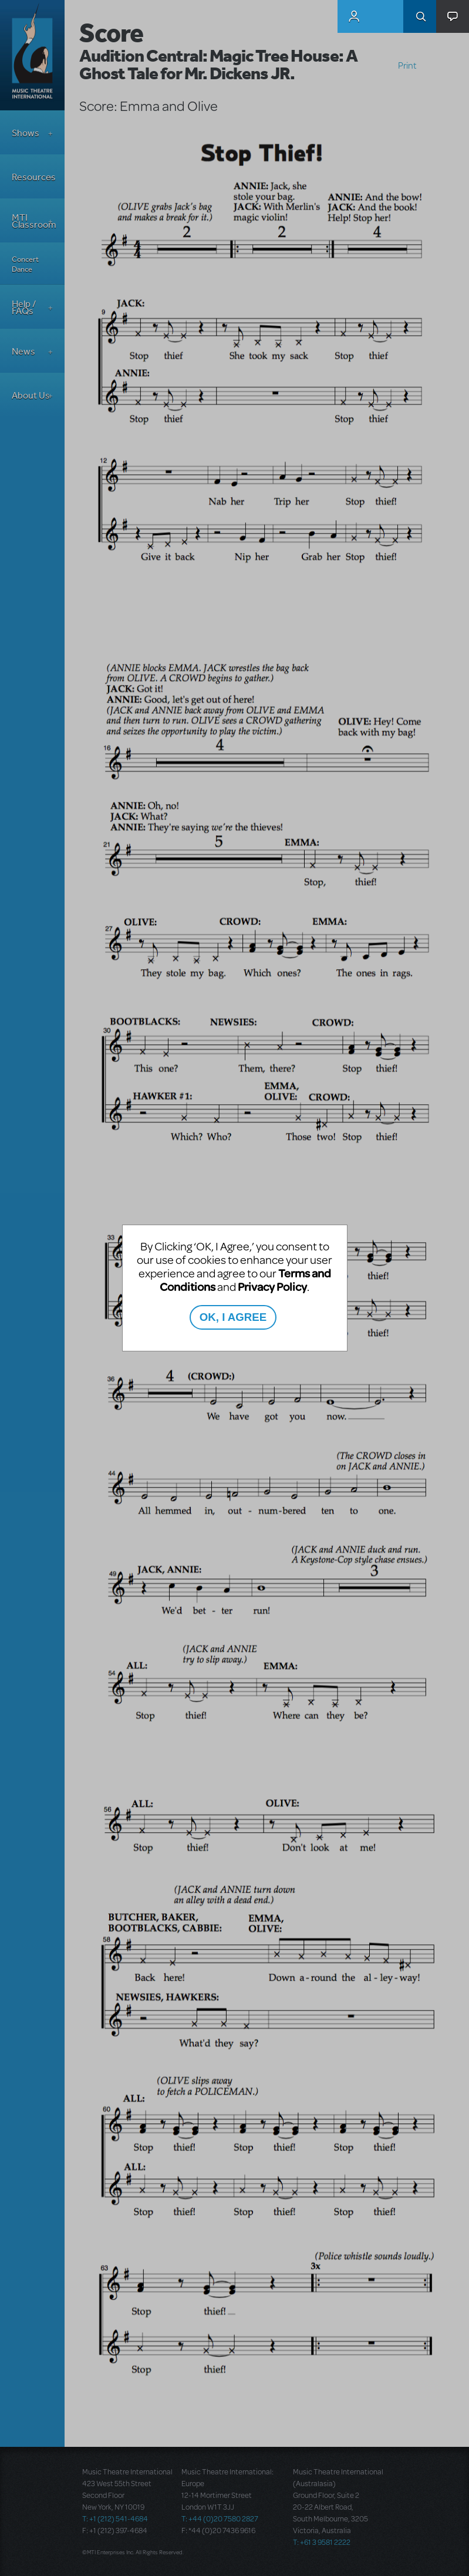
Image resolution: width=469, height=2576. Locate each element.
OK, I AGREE (233, 1317)
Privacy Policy (272, 1286)
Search (419, 16)
